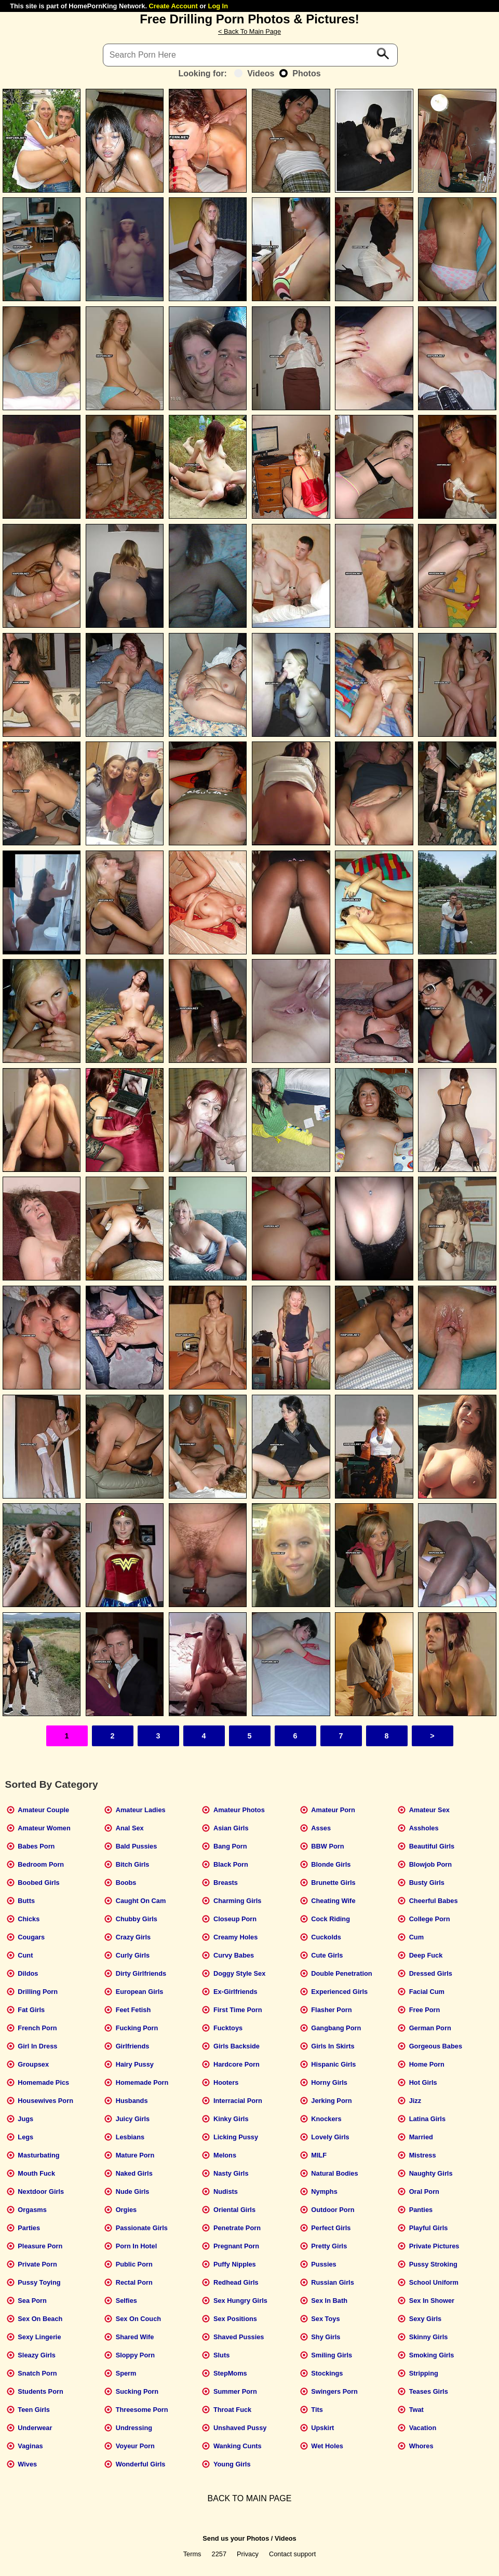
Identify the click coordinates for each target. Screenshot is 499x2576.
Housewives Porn (45, 2101)
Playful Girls (428, 2228)
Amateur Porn (333, 1810)
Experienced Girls (339, 1991)
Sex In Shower (431, 2300)
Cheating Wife (333, 1901)
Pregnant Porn (236, 2246)
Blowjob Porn (430, 1864)
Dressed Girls (430, 1973)
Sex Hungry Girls (240, 2300)
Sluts (221, 2355)
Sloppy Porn (135, 2355)
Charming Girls (237, 1901)
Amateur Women (44, 1828)
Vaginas (30, 2446)
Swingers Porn (334, 2391)
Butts (26, 1901)
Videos (254, 73)
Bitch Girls (133, 1864)
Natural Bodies (334, 2173)
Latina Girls (427, 2119)
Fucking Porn (137, 2028)
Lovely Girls (330, 2137)
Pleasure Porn (40, 2246)
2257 (219, 2554)
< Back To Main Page (249, 31)
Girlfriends (133, 2046)
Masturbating (38, 2155)
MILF (319, 2155)
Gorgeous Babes (435, 2046)
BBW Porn (327, 1846)
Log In (218, 6)
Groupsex (33, 2064)
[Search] (250, 55)
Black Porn (230, 1864)
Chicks (28, 1919)
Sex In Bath (329, 2300)
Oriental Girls (234, 2210)
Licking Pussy (235, 2137)
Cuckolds (326, 1937)
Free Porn (424, 2010)
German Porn (430, 2028)
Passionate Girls (142, 2228)
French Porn (37, 2028)
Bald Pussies (136, 1846)
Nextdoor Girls (41, 2191)
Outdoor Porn (332, 2210)
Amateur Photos (239, 1810)
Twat (416, 2409)
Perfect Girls (330, 2228)
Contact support (292, 2554)
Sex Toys (325, 2319)
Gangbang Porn (336, 2028)
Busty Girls (426, 1882)
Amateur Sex (429, 1810)
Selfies (126, 2300)
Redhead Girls (236, 2282)
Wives (27, 2464)
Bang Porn (230, 1846)
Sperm (126, 2373)
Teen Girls (34, 2409)
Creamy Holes (235, 1937)
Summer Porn (235, 2391)
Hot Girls (423, 2082)
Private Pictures (434, 2246)
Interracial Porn (237, 2101)
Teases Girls (428, 2391)
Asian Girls (231, 1828)
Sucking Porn (137, 2391)
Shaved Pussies (238, 2337)
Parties (29, 2228)
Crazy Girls (133, 1937)
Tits (317, 2409)
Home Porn (426, 2064)
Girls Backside (236, 2046)
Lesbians (130, 2137)
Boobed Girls (38, 1882)
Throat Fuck (232, 2409)
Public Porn (134, 2264)
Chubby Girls (136, 1919)
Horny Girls (329, 2082)
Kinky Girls (231, 2119)
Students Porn (40, 2391)
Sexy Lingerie (39, 2337)
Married (421, 2137)
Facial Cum (426, 1991)
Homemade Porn (142, 2082)
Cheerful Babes (433, 1901)
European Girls (140, 1991)
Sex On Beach (40, 2319)
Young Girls (232, 2464)
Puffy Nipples (234, 2264)
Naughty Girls (431, 2173)
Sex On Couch (138, 2319)
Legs (25, 2137)
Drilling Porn (38, 1991)
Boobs (126, 1882)
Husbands (132, 2101)
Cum (416, 1937)
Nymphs (324, 2191)
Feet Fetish (133, 2010)
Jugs (25, 2119)
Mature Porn (135, 2155)
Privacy (248, 2554)
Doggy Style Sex (239, 1973)
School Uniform (433, 2282)
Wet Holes (327, 2446)
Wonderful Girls (141, 2464)
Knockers (326, 2119)
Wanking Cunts (237, 2446)
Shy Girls (325, 2337)
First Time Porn (237, 2010)
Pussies (323, 2264)
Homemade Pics (43, 2082)
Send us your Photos (236, 2538)
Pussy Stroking (433, 2264)
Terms (192, 2554)
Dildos (28, 1973)
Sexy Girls (425, 2319)
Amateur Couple (43, 1810)
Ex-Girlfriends (235, 1991)
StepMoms (230, 2373)
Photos (299, 73)
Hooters (225, 2082)
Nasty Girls (231, 2173)
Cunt (25, 1955)
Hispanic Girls (333, 2064)
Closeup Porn (235, 1919)
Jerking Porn (331, 2101)
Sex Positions (235, 2319)
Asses (321, 1828)
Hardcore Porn (236, 2064)
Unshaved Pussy (239, 2428)
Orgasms (32, 2210)
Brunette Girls (333, 1882)
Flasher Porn (331, 2010)
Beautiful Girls (431, 1846)
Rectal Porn (134, 2282)
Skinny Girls (428, 2337)
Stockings (327, 2373)
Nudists (225, 2191)
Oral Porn (424, 2191)
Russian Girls (332, 2282)
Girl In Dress (37, 2046)
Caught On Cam (141, 1901)
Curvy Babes (233, 1955)
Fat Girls (31, 2010)
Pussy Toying (39, 2282)
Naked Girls (134, 2173)
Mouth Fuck (36, 2173)
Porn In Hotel (136, 2246)
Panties (421, 2210)
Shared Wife (135, 2337)
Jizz (415, 2101)
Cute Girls (327, 1955)
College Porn (429, 1919)
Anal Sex (130, 1828)
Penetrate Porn (237, 2228)
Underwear (35, 2428)
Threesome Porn (142, 2409)
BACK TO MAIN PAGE (250, 2498)
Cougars (31, 1937)
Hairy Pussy (135, 2064)
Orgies (126, 2210)
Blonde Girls (330, 1864)
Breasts (225, 1882)
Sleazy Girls (37, 2355)
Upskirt (322, 2428)
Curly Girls (133, 1955)
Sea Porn (32, 2300)
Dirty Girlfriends (141, 1973)
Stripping (423, 2373)
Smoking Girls (431, 2355)
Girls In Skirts (332, 2046)
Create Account (173, 6)
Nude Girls (133, 2191)
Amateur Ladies (141, 1810)
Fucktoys (227, 2028)
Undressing (134, 2428)
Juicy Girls (133, 2119)
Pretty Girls (329, 2246)
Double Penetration (341, 1973)
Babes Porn (36, 1846)
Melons (224, 2155)
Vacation (423, 2428)
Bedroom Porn (41, 1864)
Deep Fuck (426, 1955)
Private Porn (37, 2264)
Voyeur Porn (135, 2446)
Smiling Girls (331, 2355)
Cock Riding (330, 1919)
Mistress (422, 2155)
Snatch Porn (37, 2373)
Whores (421, 2446)
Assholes (424, 1828)
